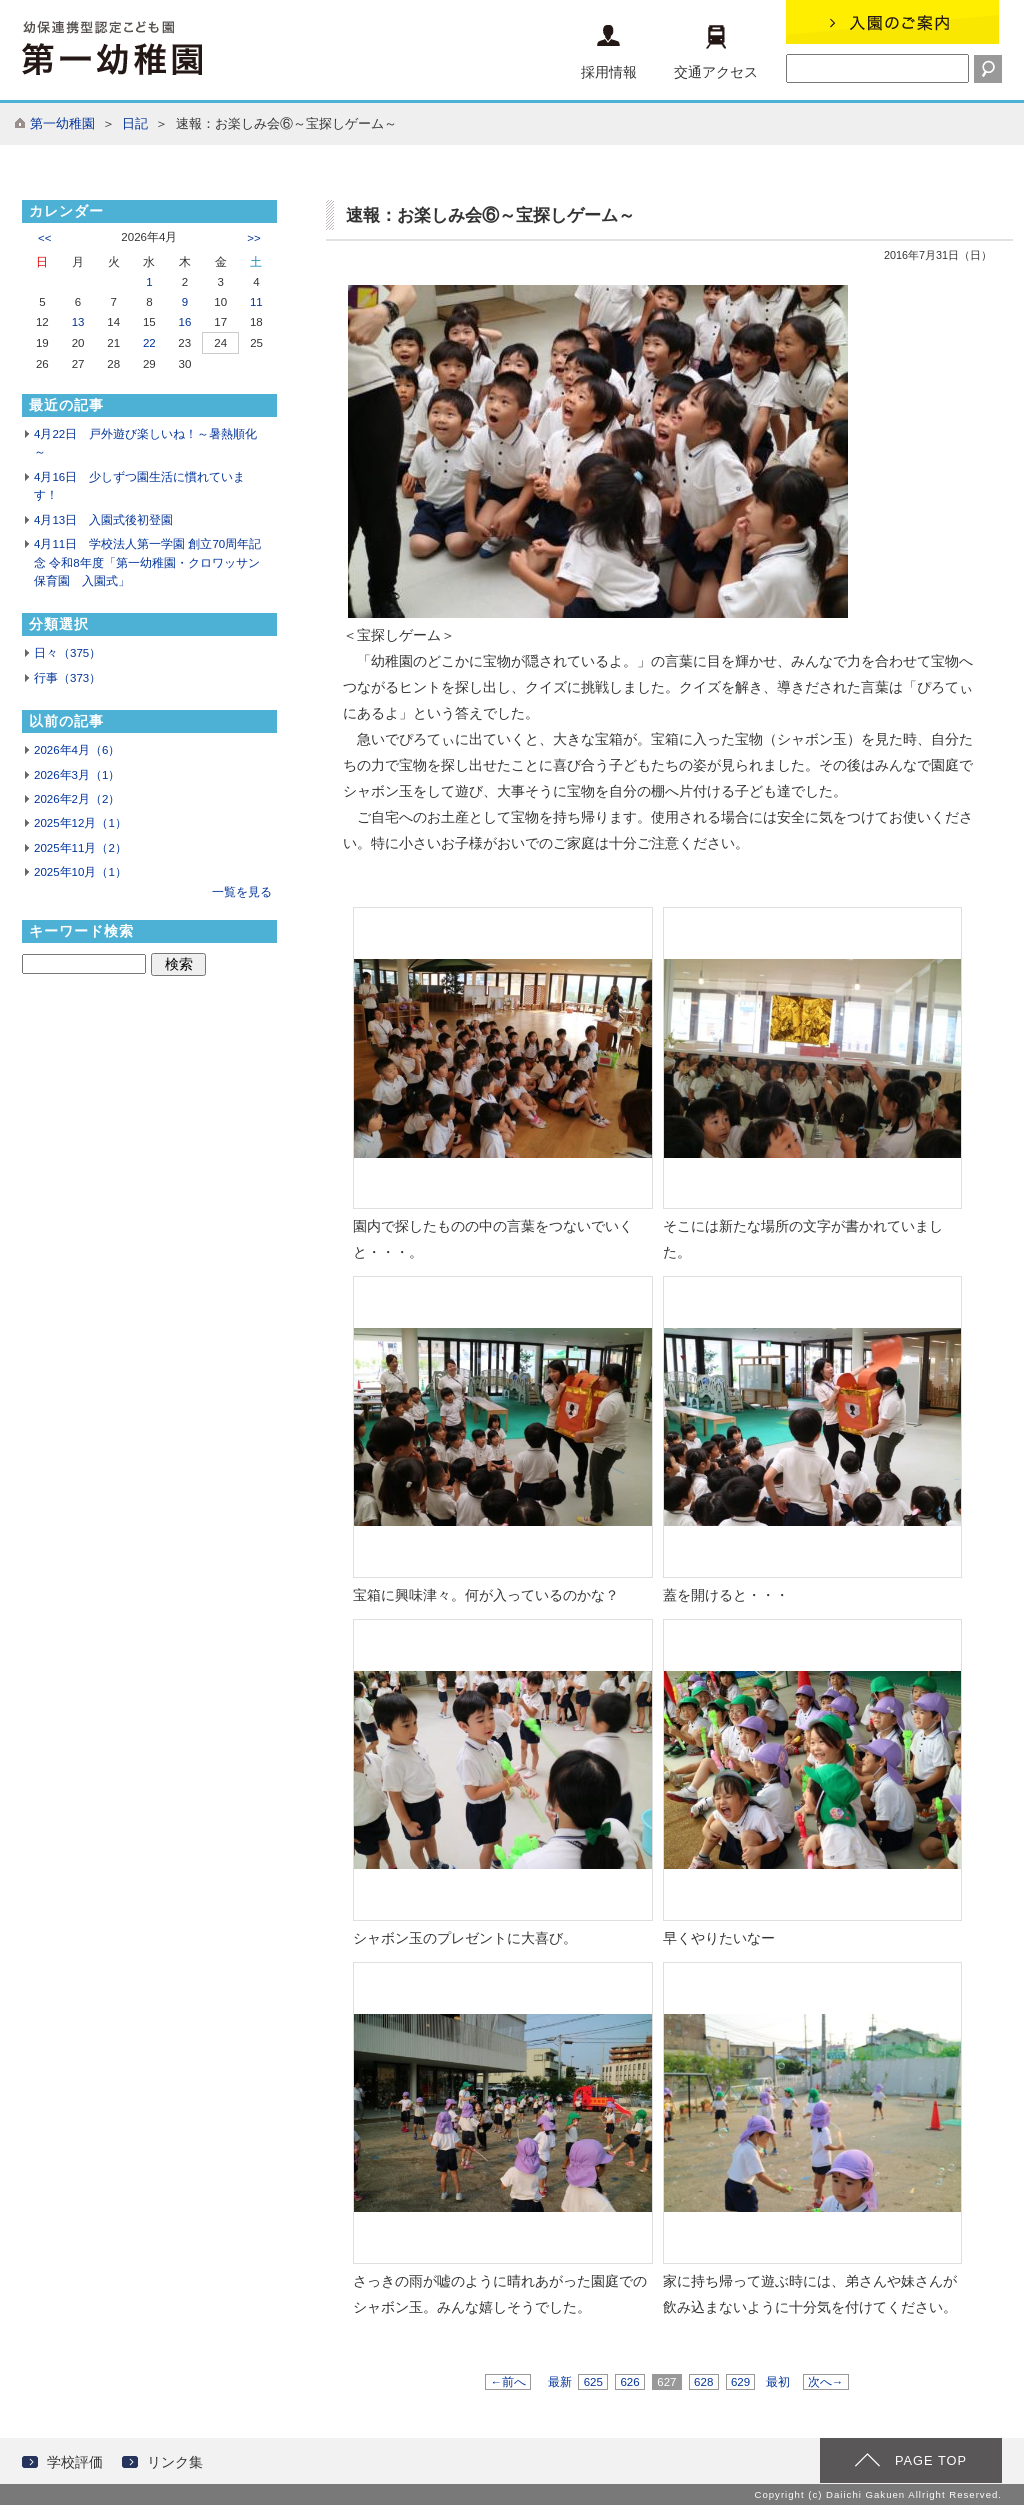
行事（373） (67, 678)
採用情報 (609, 52)
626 (630, 2382)
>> (253, 238)
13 (78, 322)
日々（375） (67, 653)
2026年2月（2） (77, 799)
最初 (778, 2382)
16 (185, 322)
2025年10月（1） (80, 872)
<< (44, 238)
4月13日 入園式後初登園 (103, 520)
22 (149, 343)
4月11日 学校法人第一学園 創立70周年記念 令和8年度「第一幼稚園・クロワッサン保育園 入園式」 (147, 562)
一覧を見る (242, 892)
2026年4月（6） (77, 750)
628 (704, 2382)
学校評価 (75, 2462)
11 (256, 302)
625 (593, 2382)
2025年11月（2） (80, 848)
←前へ (508, 2382)
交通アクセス (716, 52)
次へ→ (826, 2382)
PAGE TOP (931, 2460)
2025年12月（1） (80, 823)
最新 (560, 2382)
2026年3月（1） (77, 775)
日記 (135, 123)
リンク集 (175, 2462)
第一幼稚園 (62, 123)
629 (741, 2382)
